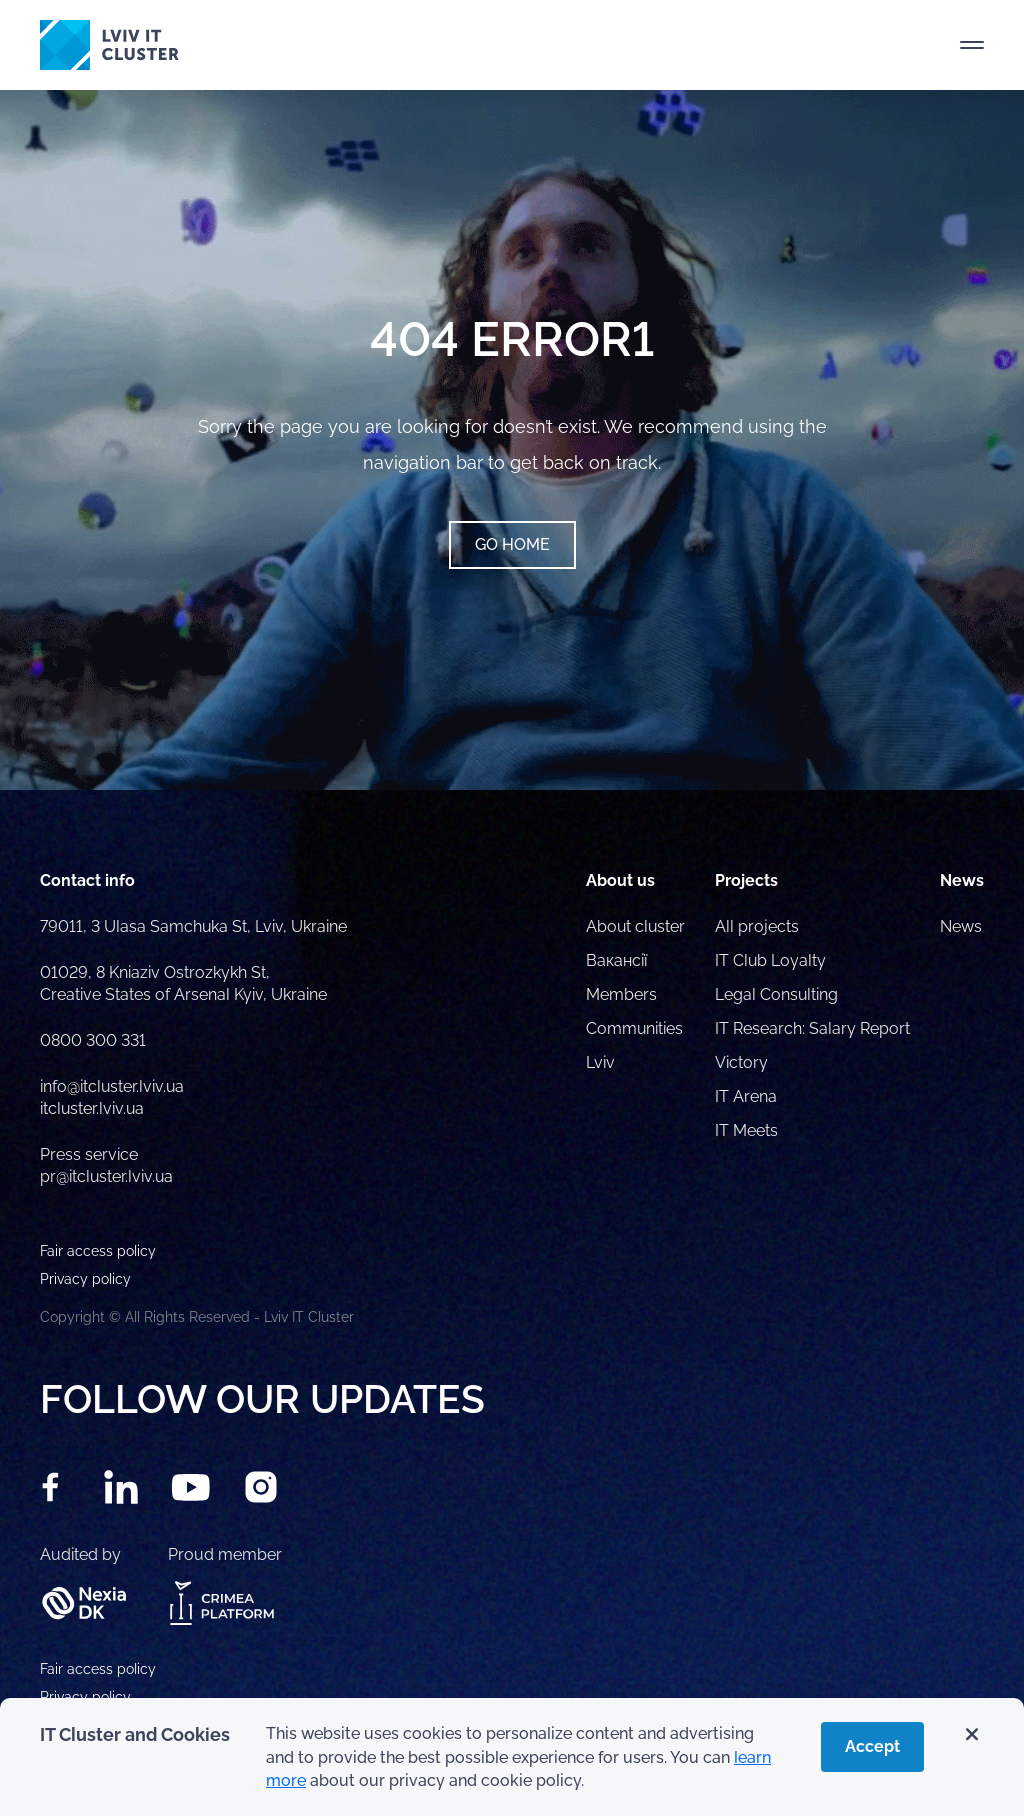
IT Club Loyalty (770, 960)
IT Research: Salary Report (812, 1028)
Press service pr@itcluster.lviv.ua (106, 1165)
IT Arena (746, 1096)
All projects (757, 926)
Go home (512, 544)
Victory (741, 1062)
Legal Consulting (776, 994)
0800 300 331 (93, 1040)
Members (621, 994)
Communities (634, 1028)
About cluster (635, 926)
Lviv (600, 1062)
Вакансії (616, 960)
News (961, 926)
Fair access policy (98, 1669)
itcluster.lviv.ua (92, 1108)
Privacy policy (85, 1697)
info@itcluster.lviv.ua (112, 1086)
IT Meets (748, 1130)
